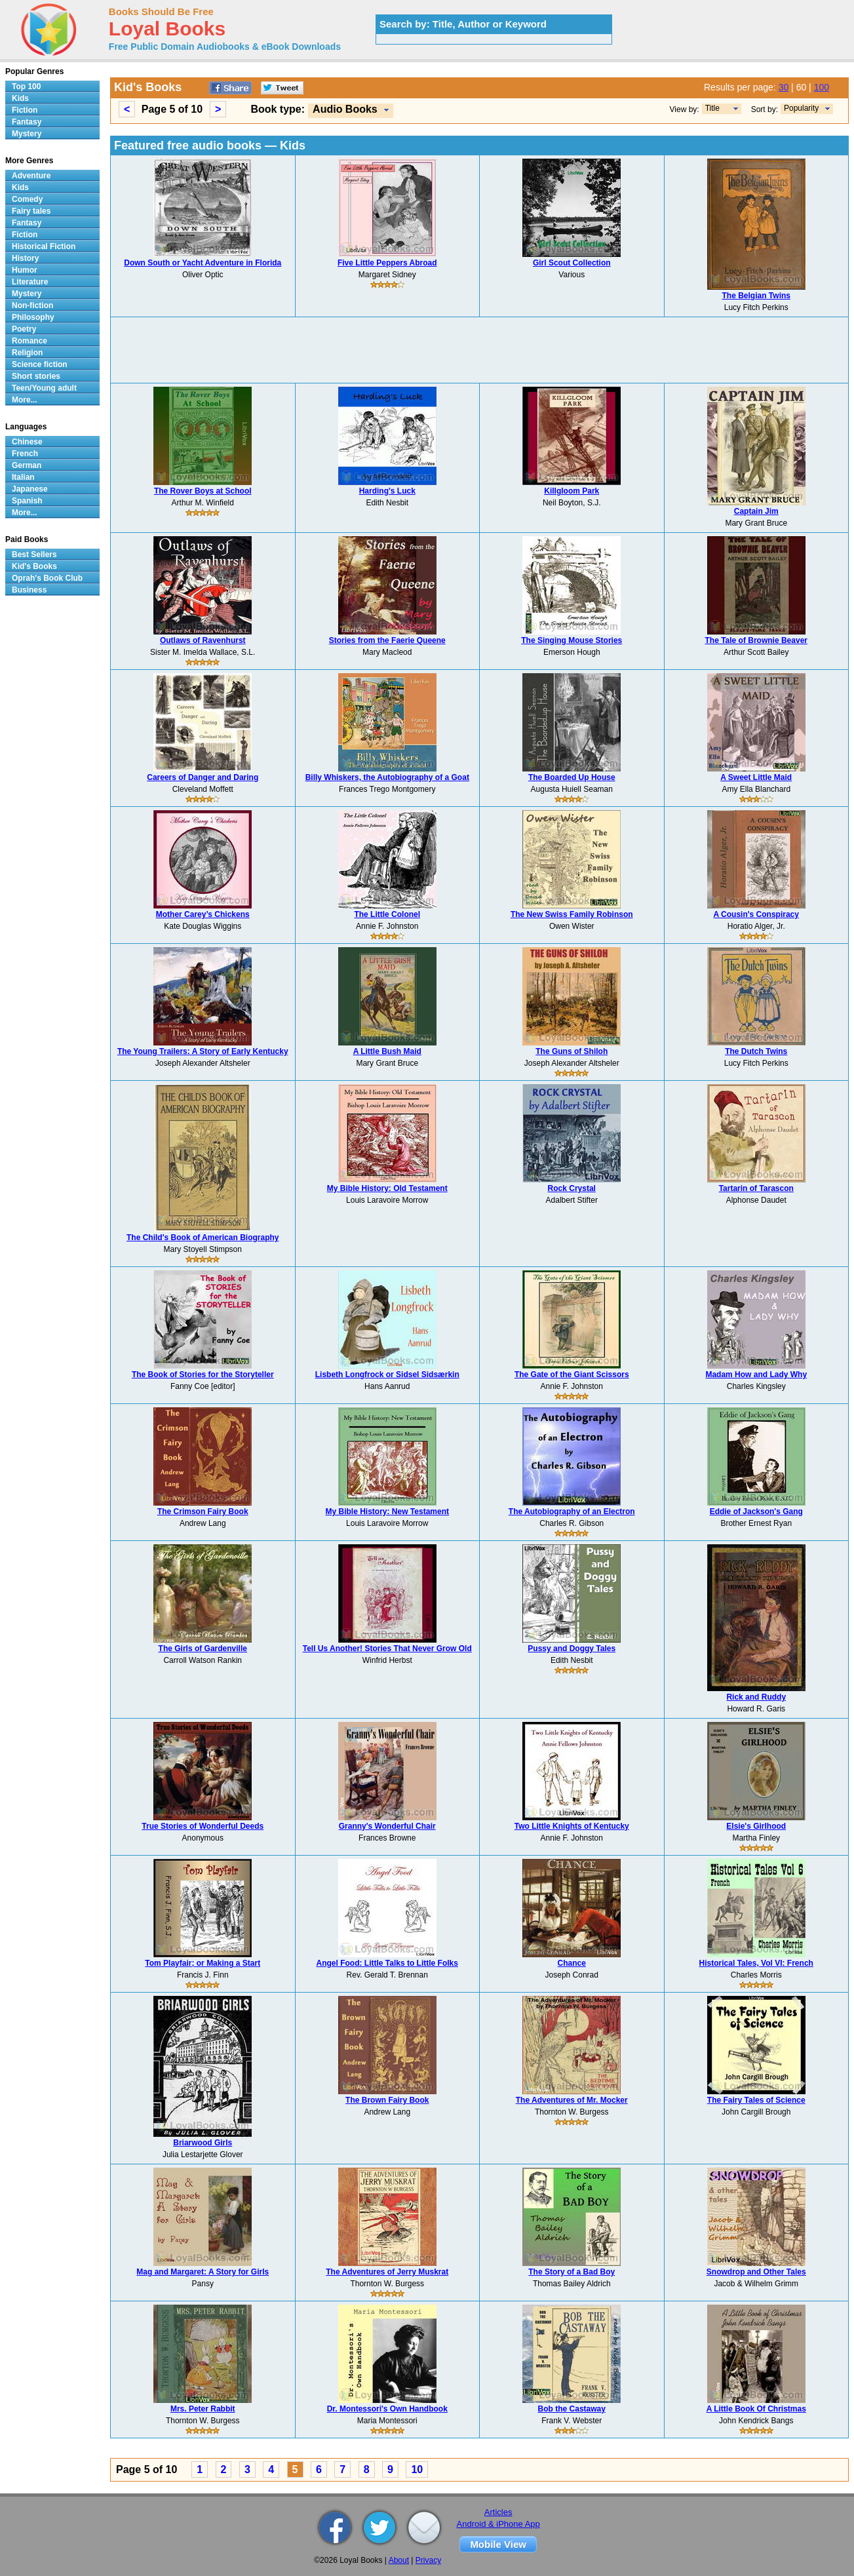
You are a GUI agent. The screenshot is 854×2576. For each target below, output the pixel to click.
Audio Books (345, 109)
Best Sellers (34, 554)
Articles (498, 2512)
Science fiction (40, 364)
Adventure (31, 175)
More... (24, 399)
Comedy (27, 199)
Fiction (24, 110)
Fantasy (26, 122)
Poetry (24, 329)
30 (784, 87)
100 (821, 87)
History (25, 258)
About (399, 2560)
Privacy (428, 2560)
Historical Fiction (43, 246)
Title (712, 108)
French (25, 453)
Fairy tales (31, 211)
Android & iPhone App (498, 2524)
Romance (29, 340)
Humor (24, 270)
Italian (23, 477)
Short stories (36, 376)
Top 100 (26, 86)
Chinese (27, 441)
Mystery (26, 133)
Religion (27, 352)
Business (29, 590)
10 (417, 2469)
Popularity (801, 108)
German (26, 465)
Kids (20, 98)
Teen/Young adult (44, 388)
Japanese (30, 489)
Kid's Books (34, 566)
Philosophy (33, 317)
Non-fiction (32, 305)
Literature (30, 281)
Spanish (27, 500)
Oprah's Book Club (47, 578)
